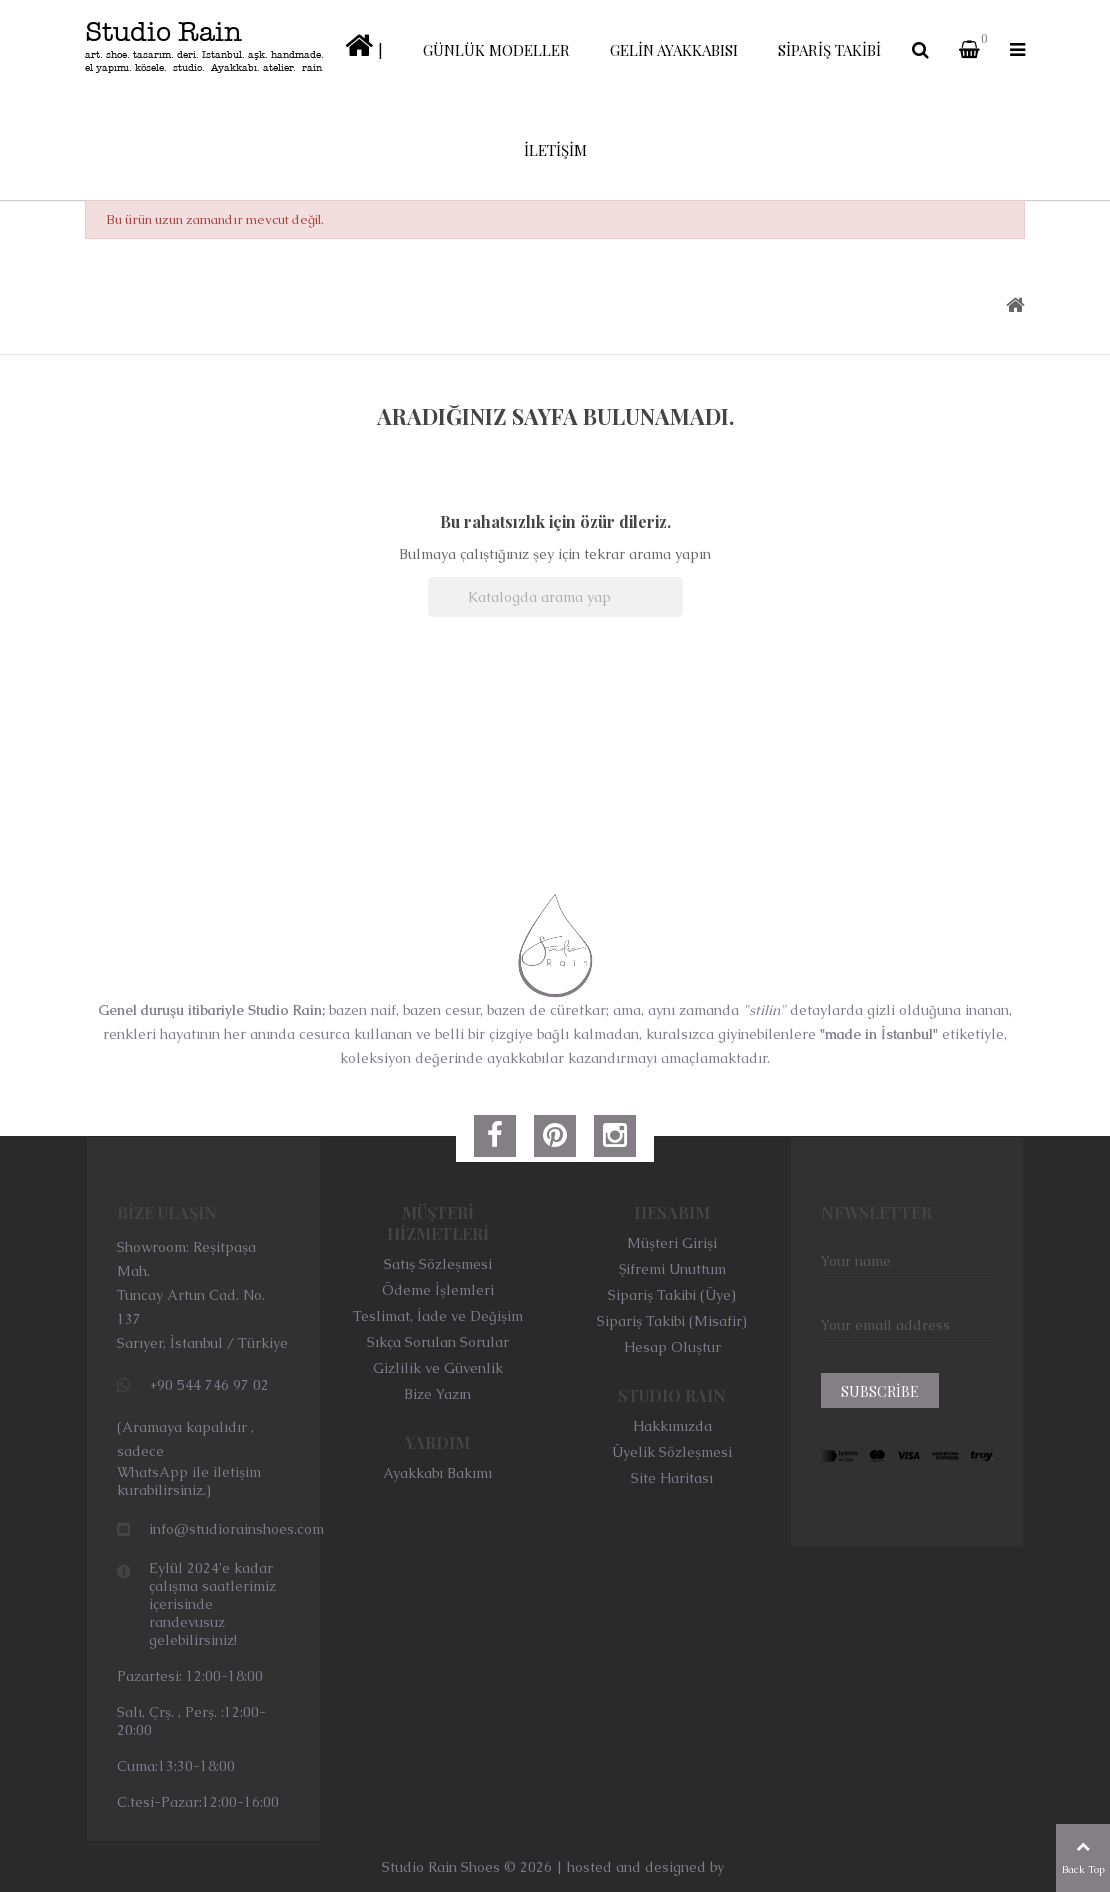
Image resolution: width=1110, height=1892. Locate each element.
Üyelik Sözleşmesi (672, 1452)
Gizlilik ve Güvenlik (438, 1368)
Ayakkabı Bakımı (437, 1473)
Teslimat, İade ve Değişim (438, 1316)
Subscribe (880, 1391)
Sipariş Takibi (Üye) (672, 1295)
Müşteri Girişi (672, 1243)
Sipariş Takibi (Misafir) (672, 1321)
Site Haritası (672, 1478)
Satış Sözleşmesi (438, 1264)
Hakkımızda (672, 1426)
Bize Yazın (437, 1394)
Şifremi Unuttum (672, 1269)
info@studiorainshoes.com (236, 1529)
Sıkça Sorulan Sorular (438, 1342)
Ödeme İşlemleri (438, 1290)
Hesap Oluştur (672, 1347)
